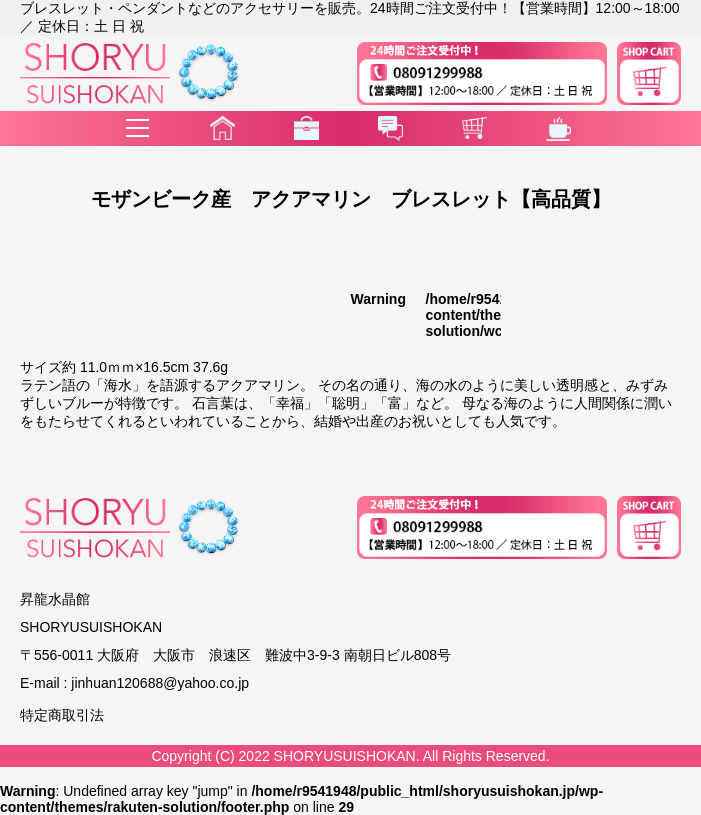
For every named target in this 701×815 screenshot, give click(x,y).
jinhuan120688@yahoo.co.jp (160, 683)
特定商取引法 (62, 715)
